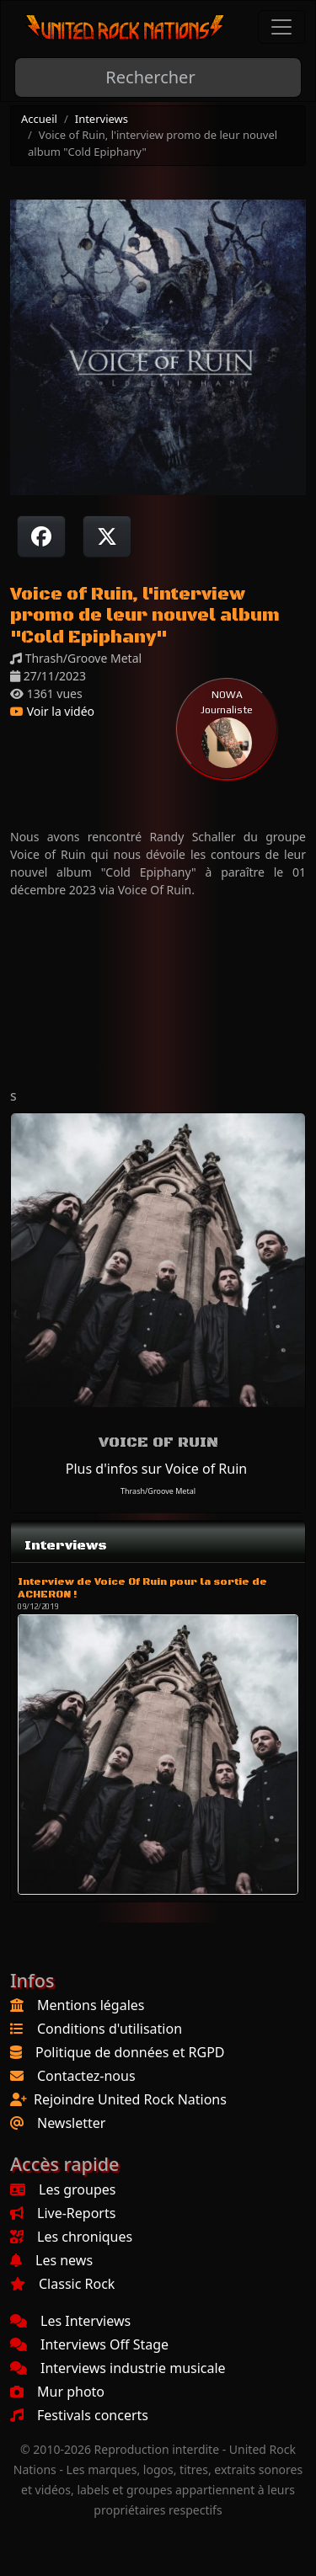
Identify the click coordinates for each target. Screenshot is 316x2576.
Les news (51, 2260)
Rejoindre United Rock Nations (130, 2099)
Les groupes (62, 2189)
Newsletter (71, 2123)
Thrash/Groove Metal (158, 1490)
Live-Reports (62, 2213)
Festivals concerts (79, 2415)
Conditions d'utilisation (109, 2028)
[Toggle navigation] (281, 27)
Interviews (101, 118)
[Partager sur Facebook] (41, 536)
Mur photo (57, 2391)
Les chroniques (71, 2236)
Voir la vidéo (52, 711)
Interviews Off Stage (89, 2344)
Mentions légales (91, 2005)
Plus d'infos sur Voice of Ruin (156, 1468)
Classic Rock (62, 2284)
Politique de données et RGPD (130, 2052)
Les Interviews (70, 2321)
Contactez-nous (86, 2076)
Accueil (39, 118)
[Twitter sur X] (107, 536)
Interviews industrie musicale (118, 2368)
